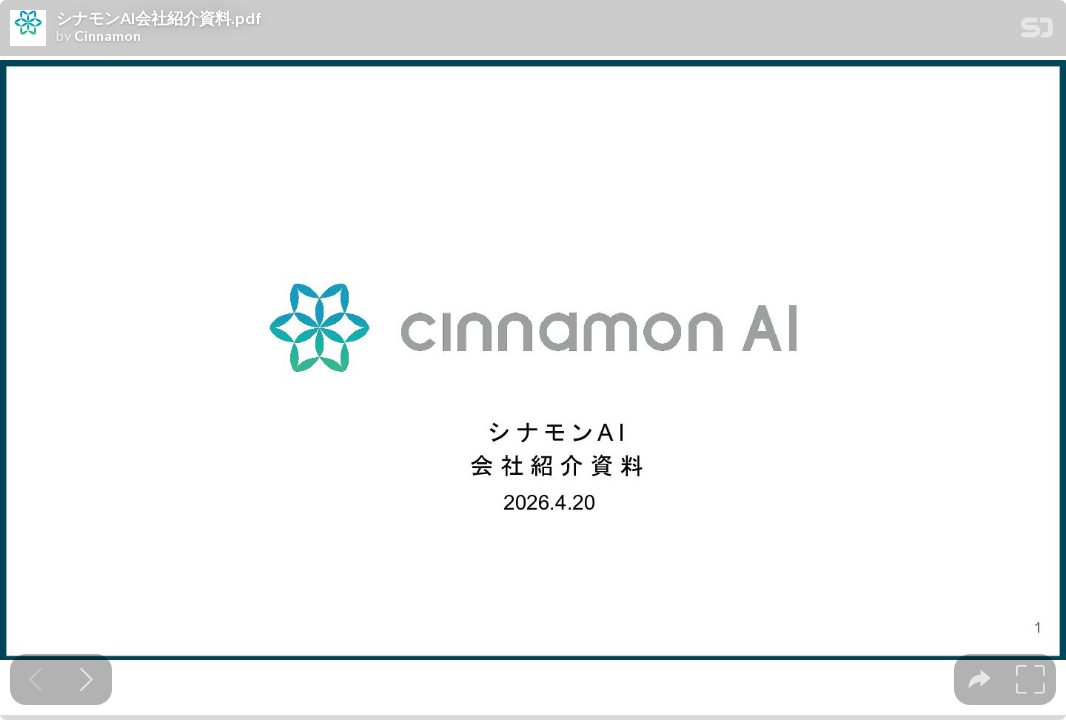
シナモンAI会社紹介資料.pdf (159, 18)
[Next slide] (86, 679)
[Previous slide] (35, 679)
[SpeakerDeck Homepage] (1037, 31)
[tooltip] (979, 679)
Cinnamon (107, 36)
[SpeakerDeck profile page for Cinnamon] (28, 29)
